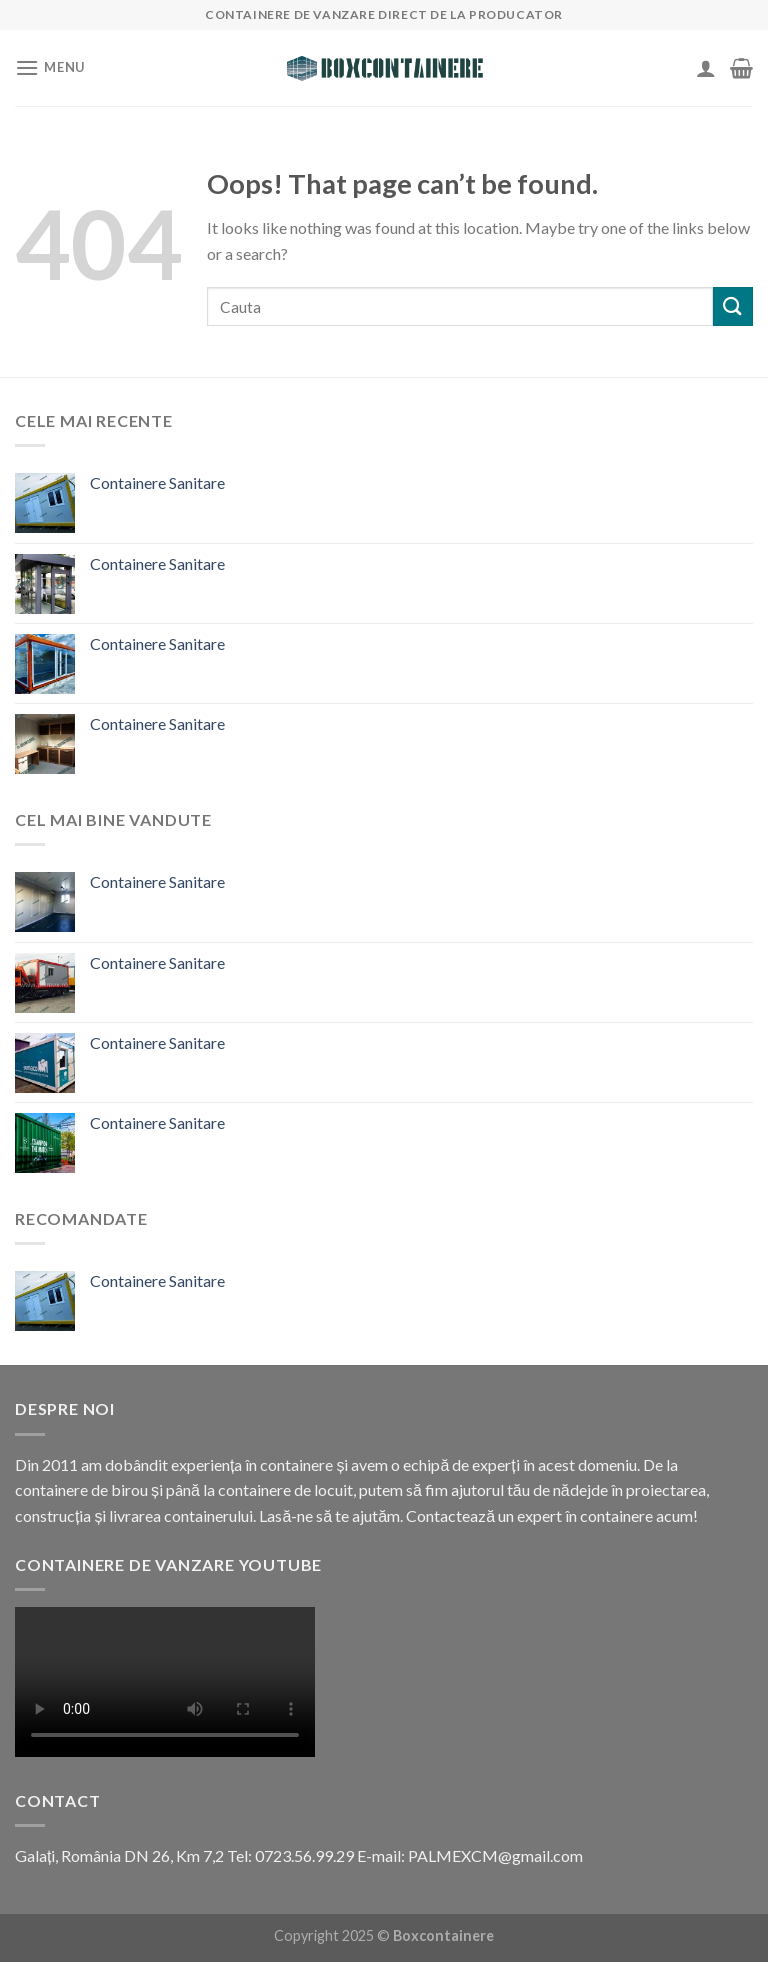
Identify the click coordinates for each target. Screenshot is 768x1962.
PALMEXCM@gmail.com (495, 1855)
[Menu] (50, 67)
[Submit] (733, 306)
